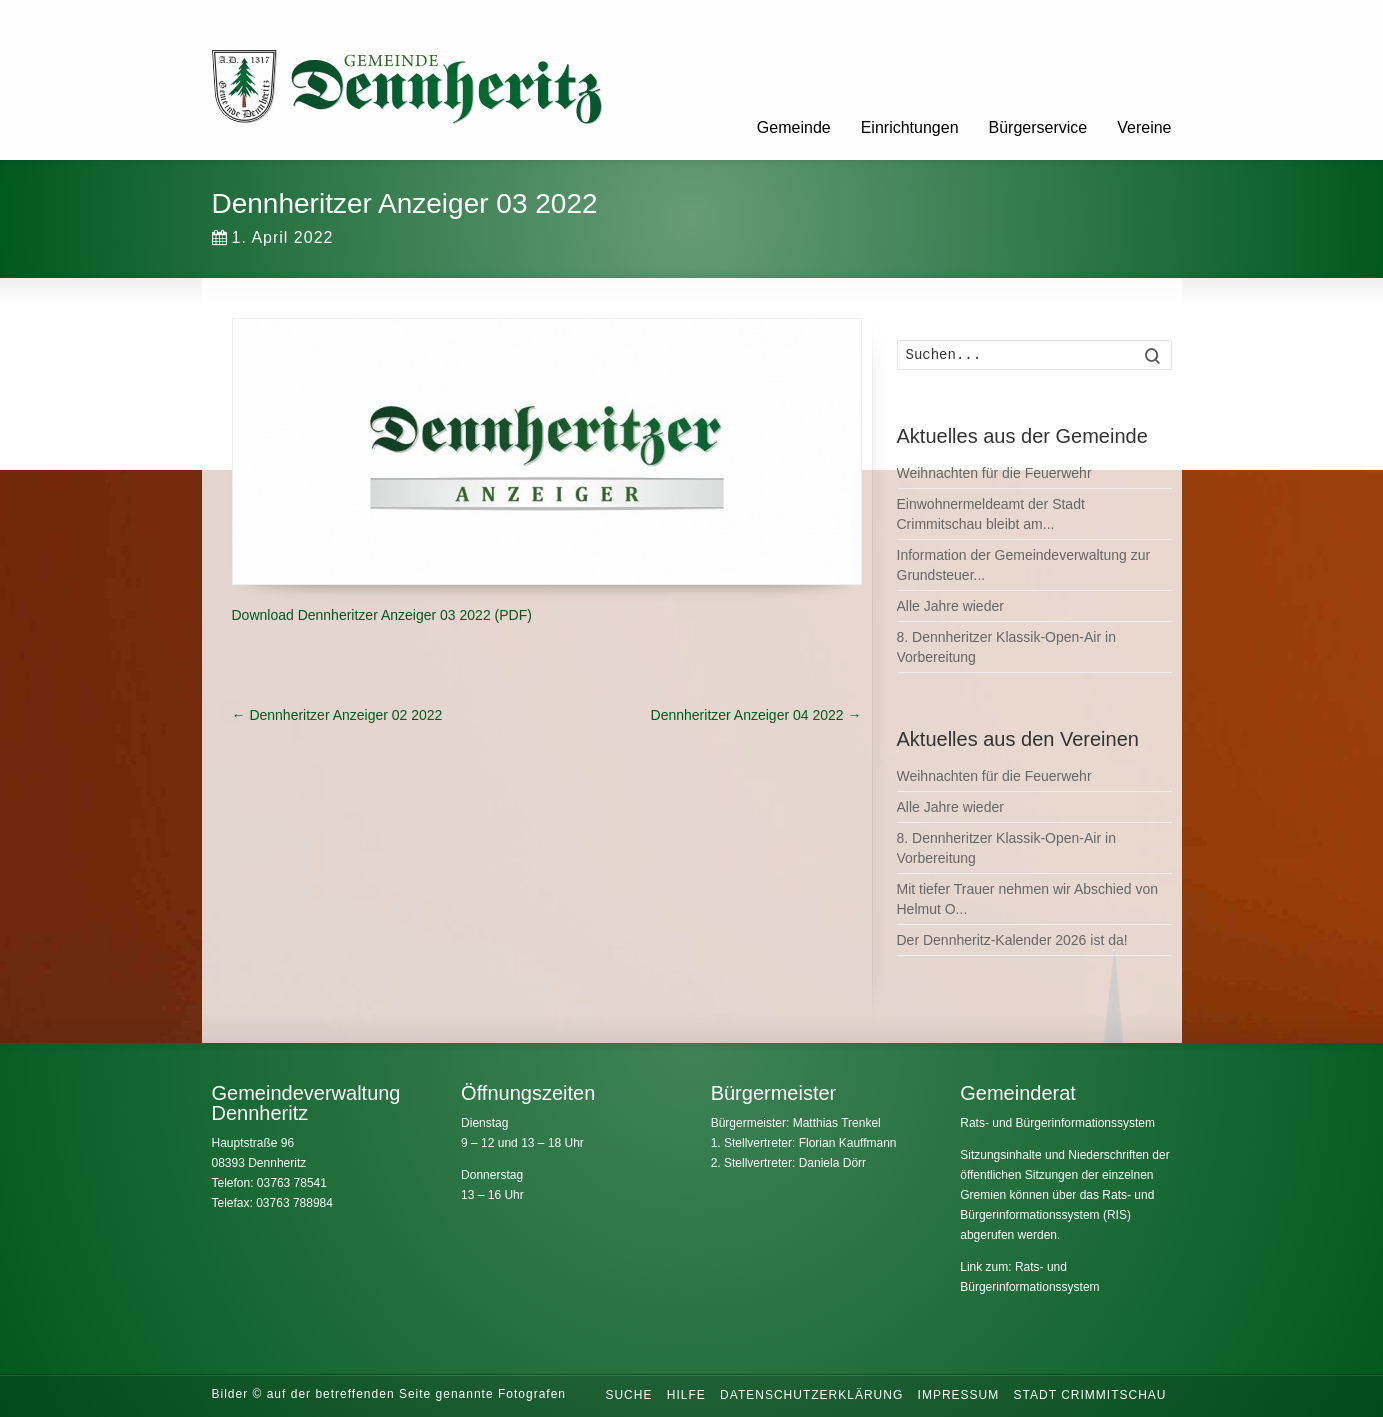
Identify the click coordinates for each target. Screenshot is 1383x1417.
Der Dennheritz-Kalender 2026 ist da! (1012, 940)
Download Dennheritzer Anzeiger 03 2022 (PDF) (382, 615)
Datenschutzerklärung (811, 1395)
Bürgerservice (1038, 127)
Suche (628, 1395)
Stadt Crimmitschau (1090, 1395)
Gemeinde (794, 127)
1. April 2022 (273, 237)
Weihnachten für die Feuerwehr (994, 473)
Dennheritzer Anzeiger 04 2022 (756, 715)
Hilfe (686, 1395)
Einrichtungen (910, 127)
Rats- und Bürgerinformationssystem (1057, 1123)
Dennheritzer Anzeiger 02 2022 (337, 715)
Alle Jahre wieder (950, 606)
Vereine (1144, 127)
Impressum (959, 1395)
